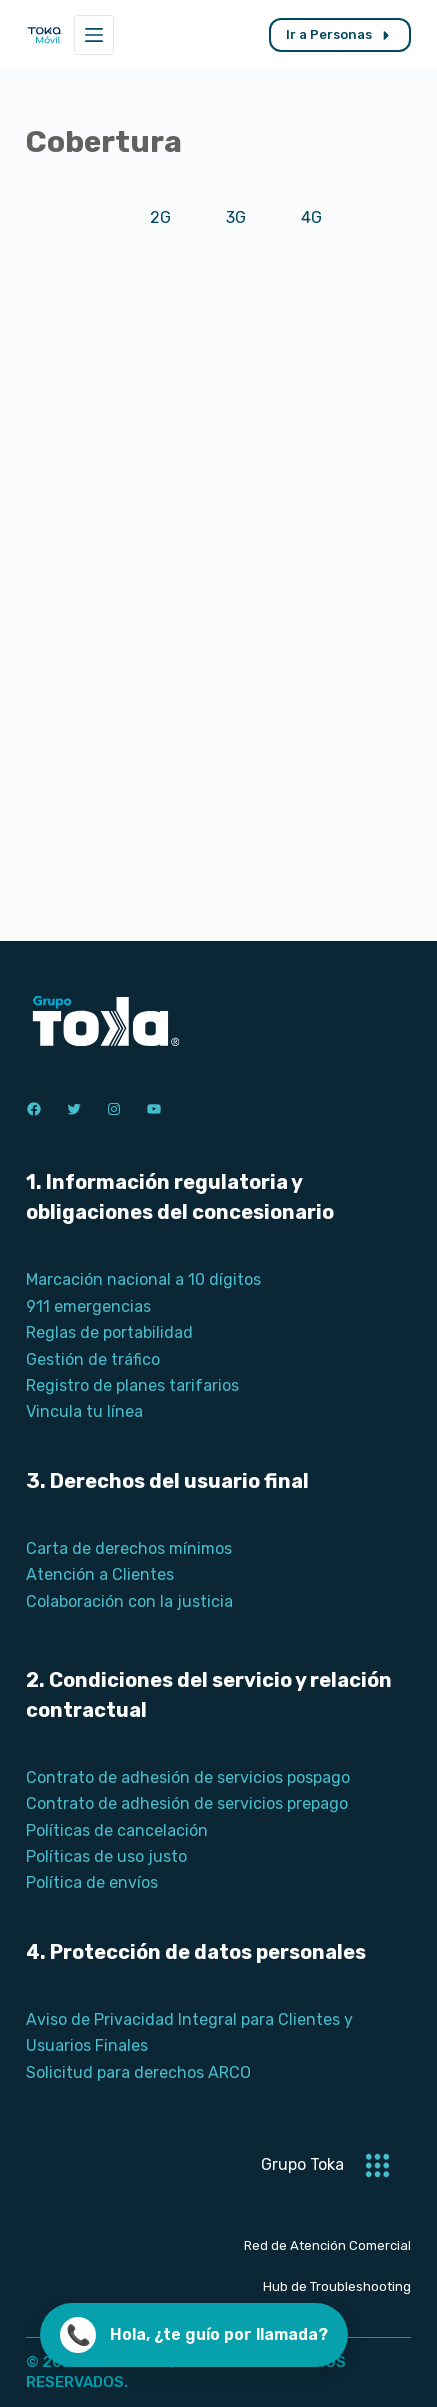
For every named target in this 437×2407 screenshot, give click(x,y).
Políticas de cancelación (117, 1830)
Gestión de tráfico (93, 1359)
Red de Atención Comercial (327, 2245)
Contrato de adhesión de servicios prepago (187, 1803)
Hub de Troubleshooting (337, 2286)
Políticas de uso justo (106, 1856)
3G (236, 217)
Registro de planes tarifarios (132, 1385)
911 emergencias (88, 1306)
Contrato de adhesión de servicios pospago (188, 1777)
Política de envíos (92, 1882)
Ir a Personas (340, 35)
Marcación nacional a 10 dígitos (143, 1279)
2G (160, 217)
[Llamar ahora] (194, 2335)
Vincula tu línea (84, 1411)
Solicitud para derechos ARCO (138, 2072)
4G (311, 217)
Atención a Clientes (100, 1574)
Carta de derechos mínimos (129, 1548)
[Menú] (94, 35)
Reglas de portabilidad (109, 1332)
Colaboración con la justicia (129, 1601)
